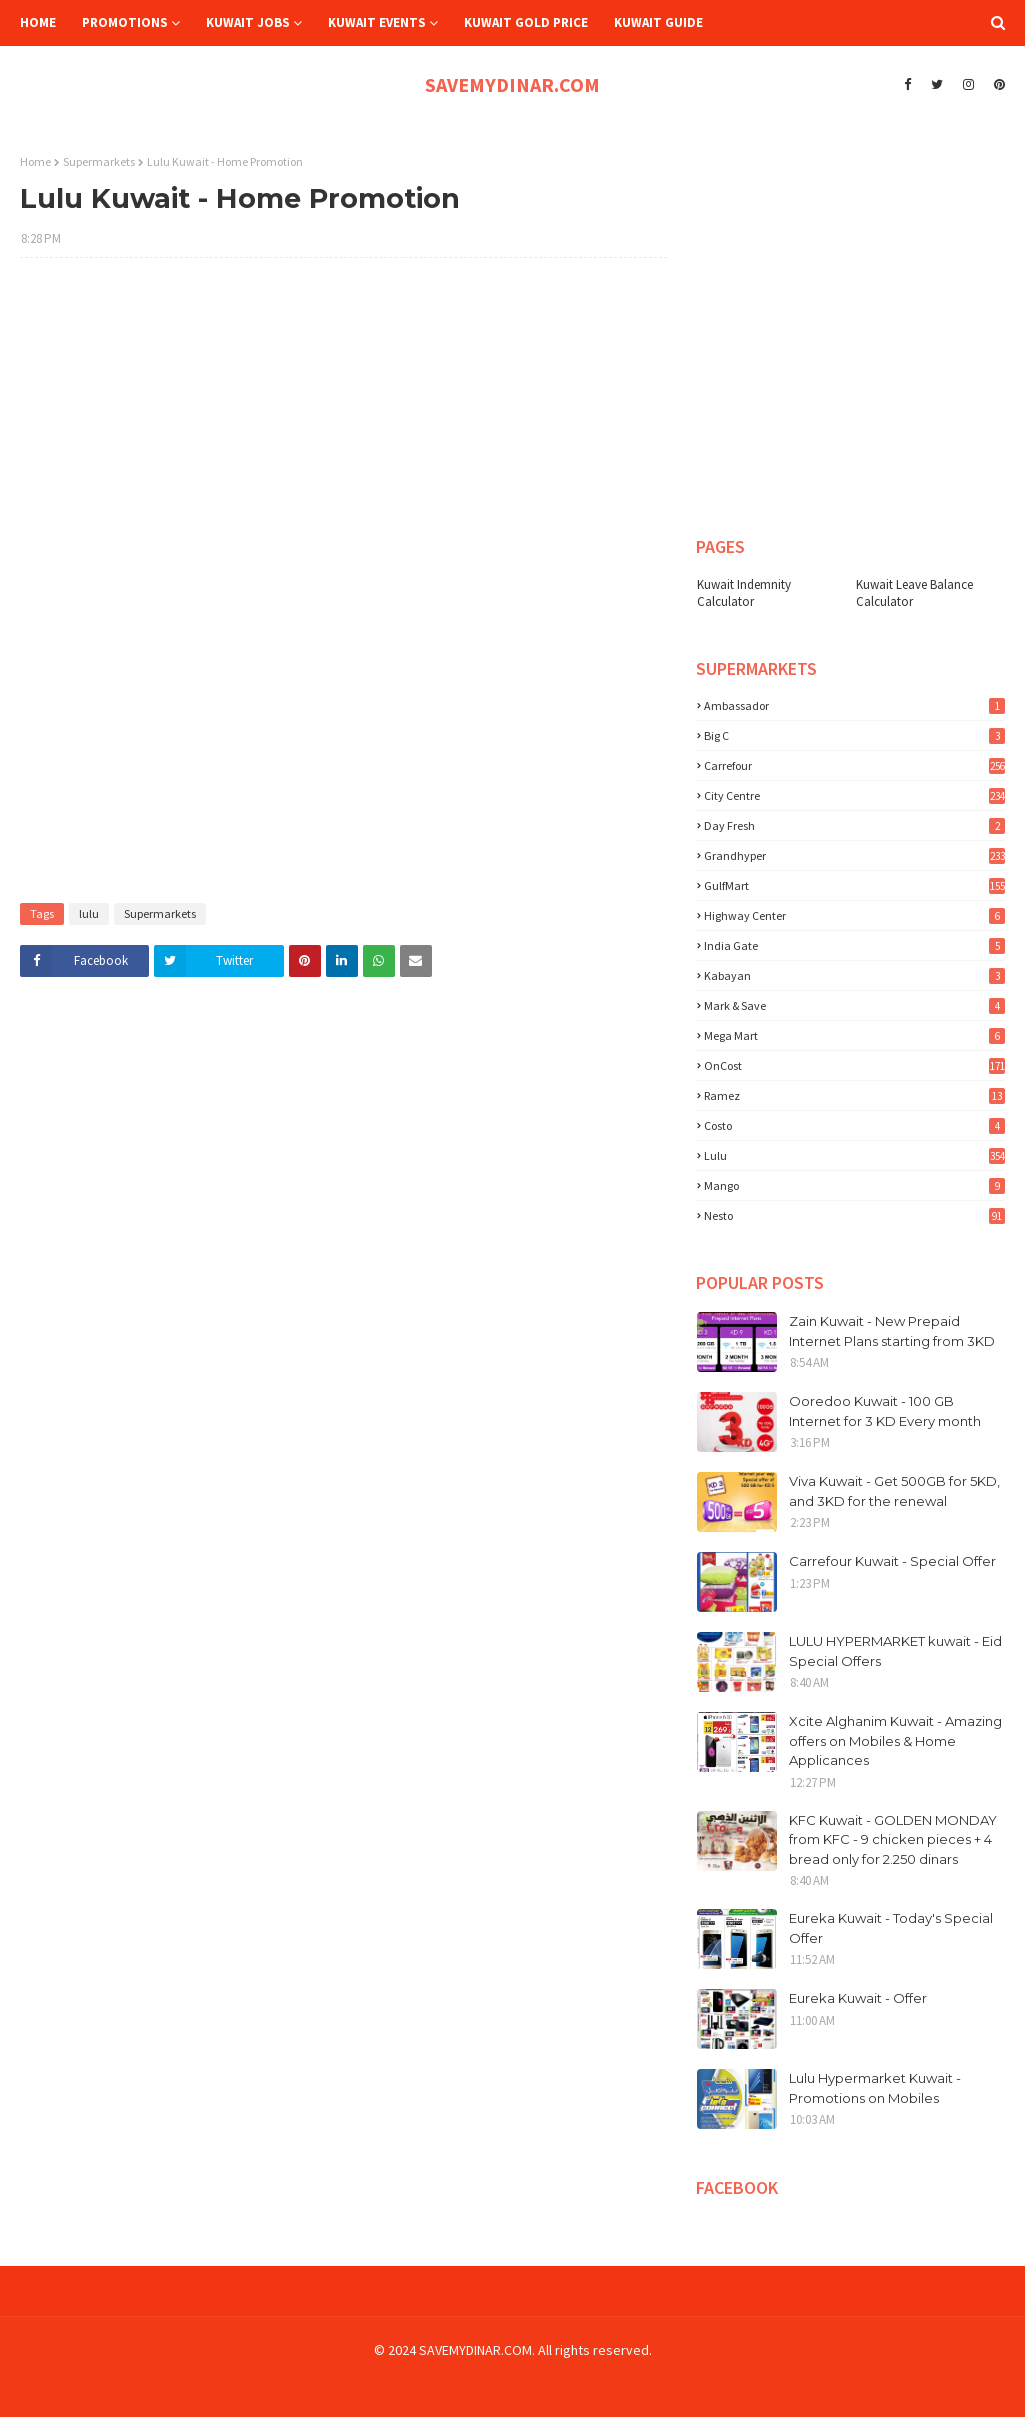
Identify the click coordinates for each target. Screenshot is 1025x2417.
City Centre (854, 795)
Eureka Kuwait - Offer (858, 1998)
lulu (89, 913)
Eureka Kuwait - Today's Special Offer (891, 1928)
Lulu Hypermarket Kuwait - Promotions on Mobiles (875, 2088)
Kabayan (854, 975)
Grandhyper (854, 855)
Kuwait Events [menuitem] (377, 22)
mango (854, 1185)
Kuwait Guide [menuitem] (658, 22)
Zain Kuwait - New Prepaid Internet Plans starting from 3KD (892, 1331)
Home (35, 161)
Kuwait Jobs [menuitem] (248, 22)
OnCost (854, 1065)
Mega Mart (854, 1035)
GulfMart (854, 885)
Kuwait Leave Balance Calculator (914, 593)
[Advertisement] (343, 418)
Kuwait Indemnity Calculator (744, 593)
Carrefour (854, 765)
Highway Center (854, 915)
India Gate (854, 945)
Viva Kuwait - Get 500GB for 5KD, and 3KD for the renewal (894, 1491)
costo (854, 1125)
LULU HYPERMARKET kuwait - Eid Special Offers (895, 1651)
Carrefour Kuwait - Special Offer (892, 1561)
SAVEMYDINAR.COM (512, 84)
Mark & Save (854, 1005)
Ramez (854, 1095)
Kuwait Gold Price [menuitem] (526, 22)
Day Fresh (854, 825)
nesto (854, 1215)
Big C (854, 735)
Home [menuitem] (38, 22)
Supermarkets (99, 161)
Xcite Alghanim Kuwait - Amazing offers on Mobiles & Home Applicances (895, 1740)
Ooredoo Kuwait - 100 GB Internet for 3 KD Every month (885, 1411)
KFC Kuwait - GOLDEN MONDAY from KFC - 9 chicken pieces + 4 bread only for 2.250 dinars (893, 1839)
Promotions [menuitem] (125, 22)
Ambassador (854, 705)
